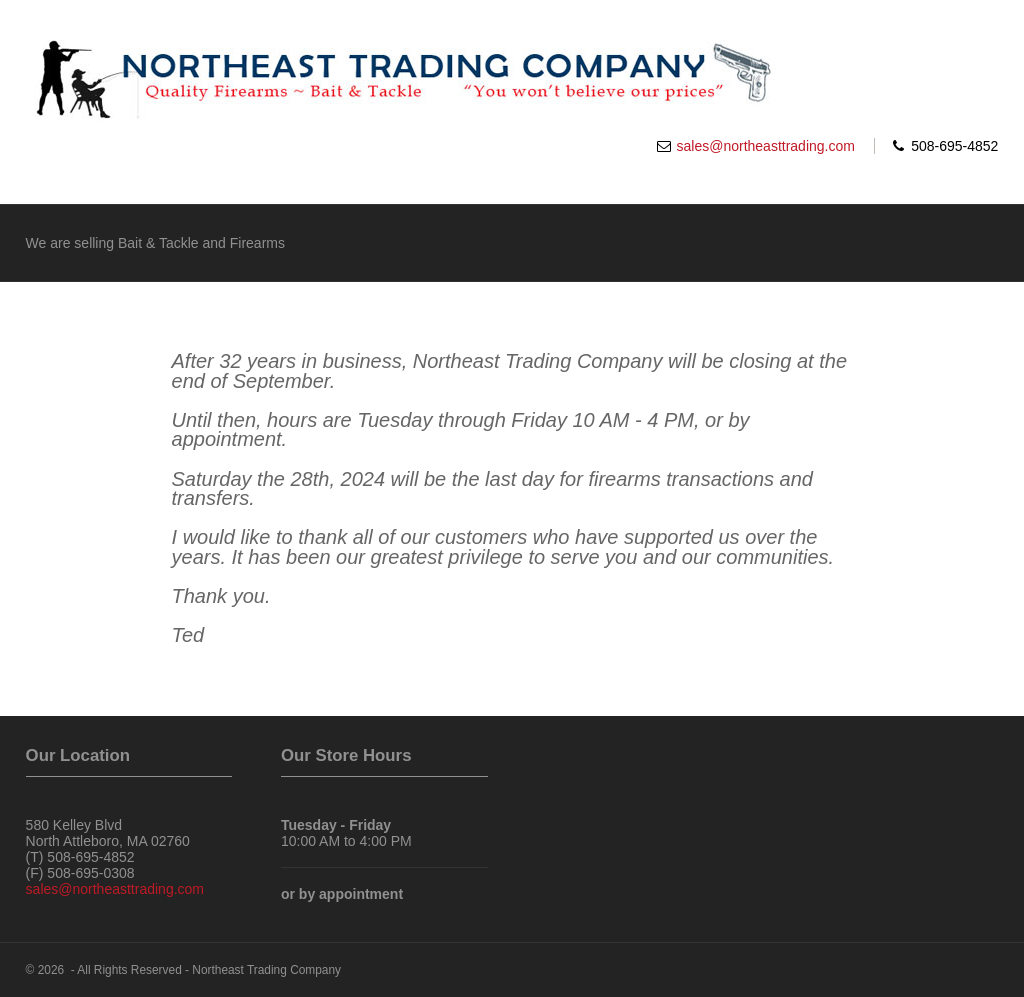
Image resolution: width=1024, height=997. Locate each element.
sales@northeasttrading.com (766, 146)
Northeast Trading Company (266, 970)
